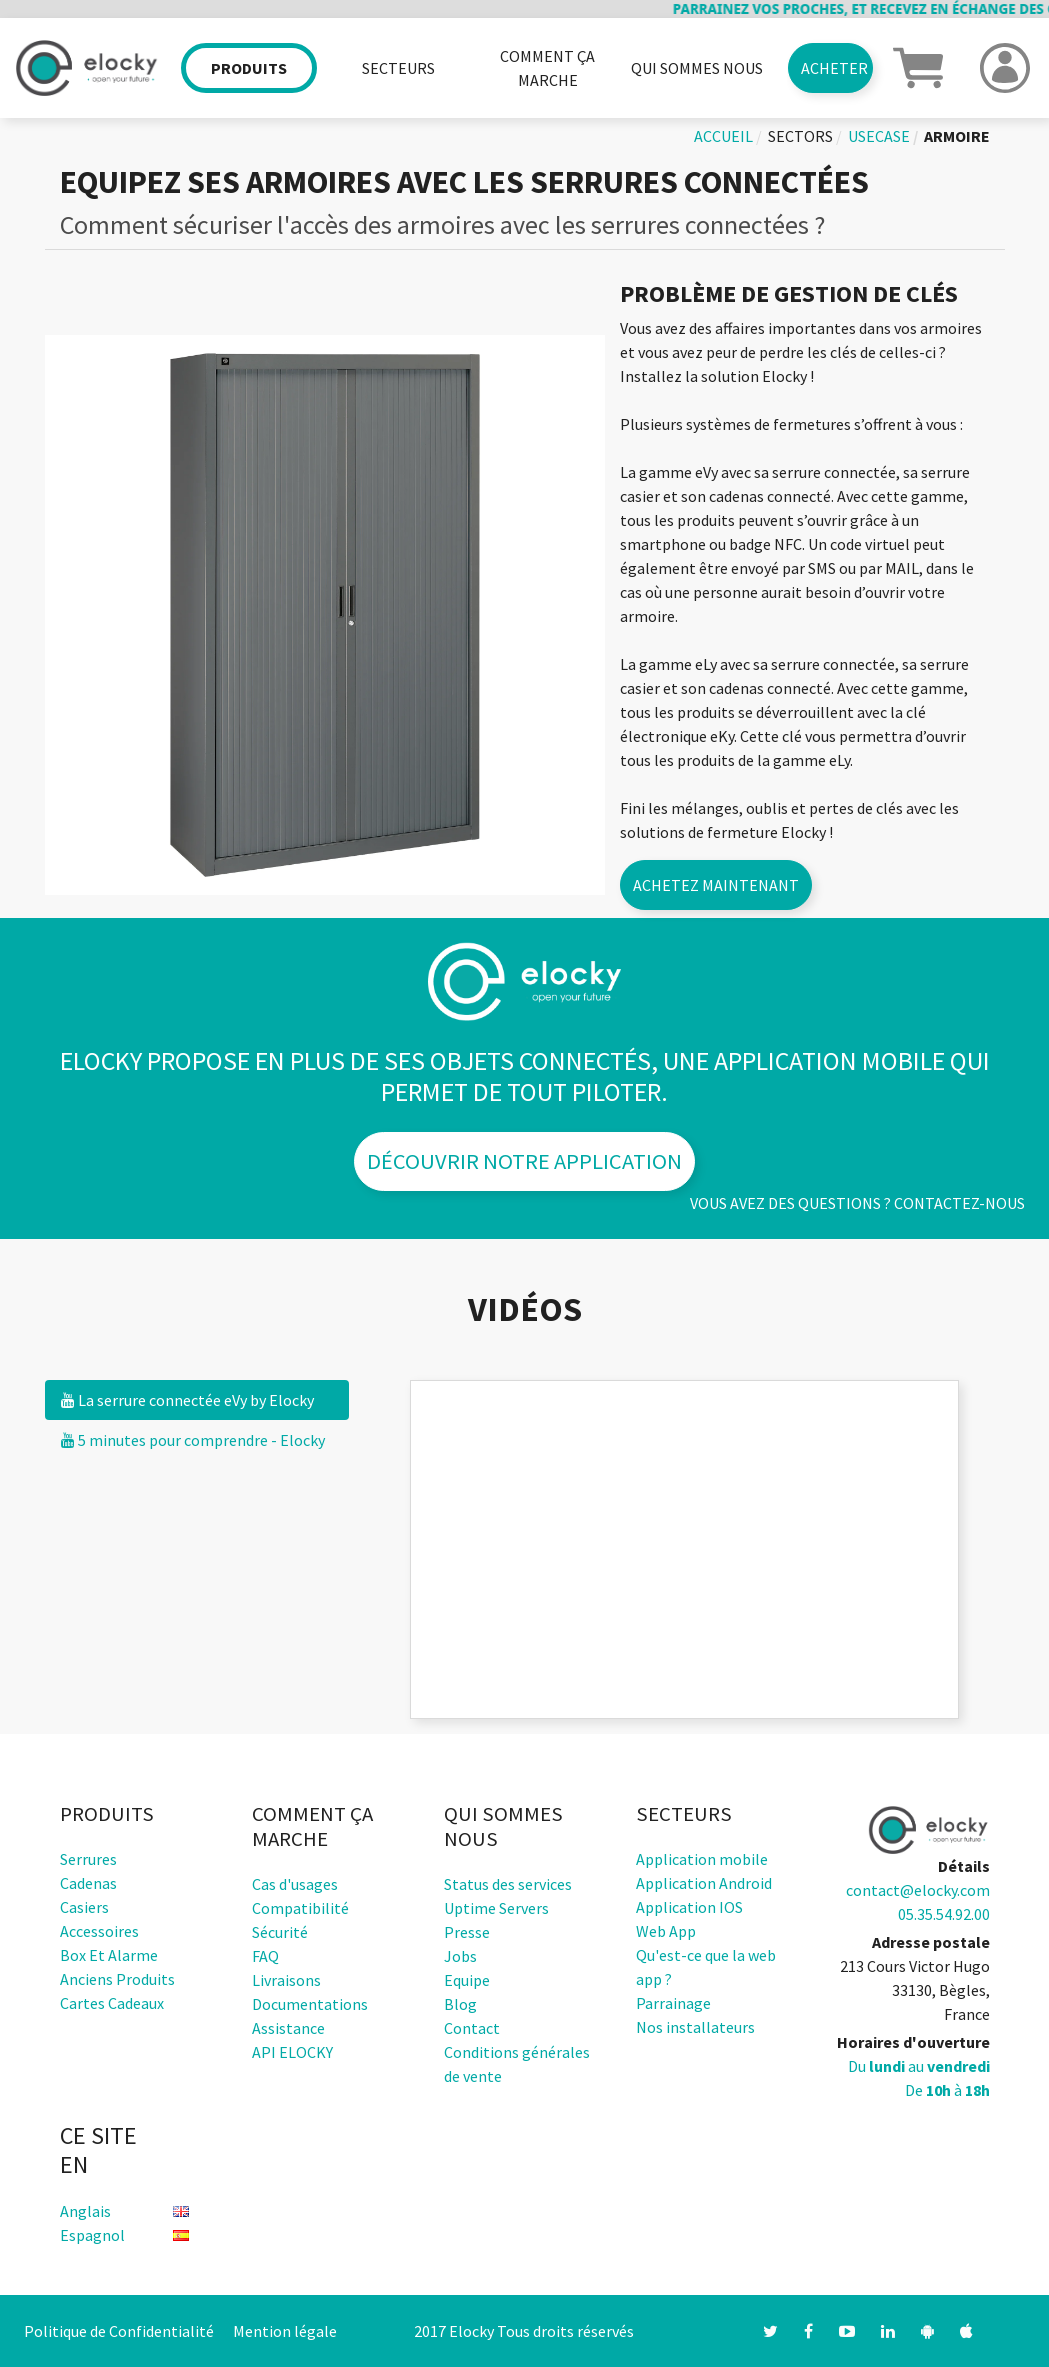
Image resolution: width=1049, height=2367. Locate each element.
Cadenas (88, 1883)
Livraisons (286, 1980)
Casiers (84, 1907)
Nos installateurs (695, 2027)
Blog (460, 2004)
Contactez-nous (959, 1203)
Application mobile (702, 1859)
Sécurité (280, 1932)
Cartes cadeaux (112, 2003)
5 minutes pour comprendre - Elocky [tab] (193, 1440)
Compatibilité (300, 1908)
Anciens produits (117, 1979)
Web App (666, 1931)
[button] (918, 66)
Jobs (460, 1956)
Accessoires (99, 1931)
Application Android (704, 1883)
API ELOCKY (292, 2052)
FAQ (265, 1956)
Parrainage (673, 2003)
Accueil (723, 136)
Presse (467, 1932)
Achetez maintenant (716, 885)
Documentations (310, 2004)
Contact (472, 2028)
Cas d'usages (295, 1884)
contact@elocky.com (918, 1890)
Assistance (288, 2028)
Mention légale (285, 2331)
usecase (879, 136)
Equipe (467, 1980)
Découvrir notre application (524, 1161)
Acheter (834, 68)
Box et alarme (109, 1955)
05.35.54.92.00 (944, 1914)
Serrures (88, 1859)
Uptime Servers (496, 1908)
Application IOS (689, 1907)
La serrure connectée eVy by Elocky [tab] (187, 1400)
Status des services (508, 1884)
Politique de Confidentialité (119, 2331)
